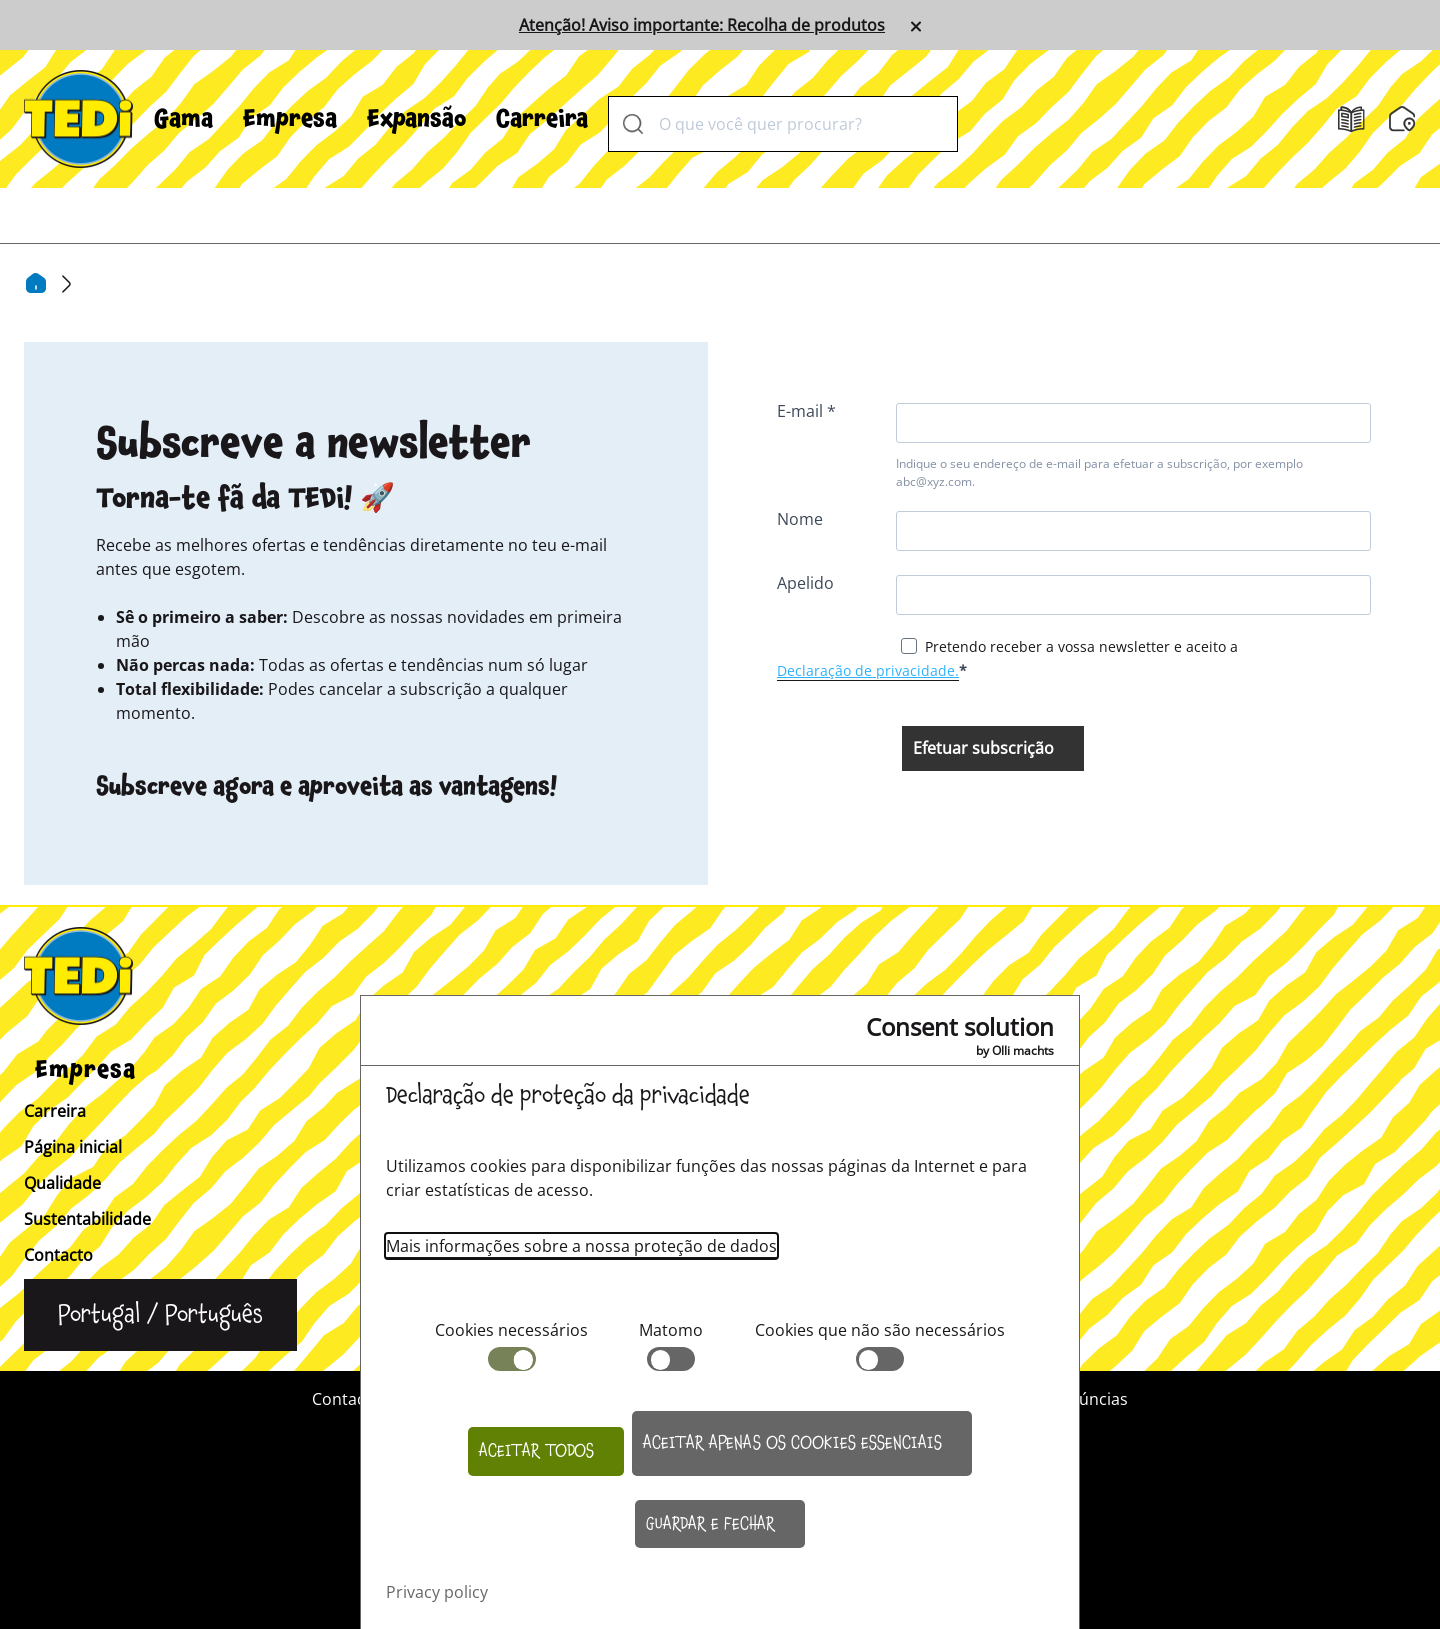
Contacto (58, 1255)
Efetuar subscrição (983, 748)
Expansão (416, 119)
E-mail (802, 411)
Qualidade (62, 1183)
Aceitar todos (536, 1451)
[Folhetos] (1351, 119)
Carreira (542, 119)
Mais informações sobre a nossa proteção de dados (581, 1246)
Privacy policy (437, 1592)
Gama (183, 119)
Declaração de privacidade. (868, 670)
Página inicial (73, 1147)
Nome (800, 519)
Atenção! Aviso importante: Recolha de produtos (702, 25)
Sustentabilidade (87, 1219)
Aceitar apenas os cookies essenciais (792, 1443)
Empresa (290, 119)
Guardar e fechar (710, 1524)
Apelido (805, 583)
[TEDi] (78, 117)
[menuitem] (183, 119)
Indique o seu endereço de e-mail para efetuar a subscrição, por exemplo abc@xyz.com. (1099, 472)
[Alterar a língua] (160, 1315)
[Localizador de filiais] (1402, 119)
